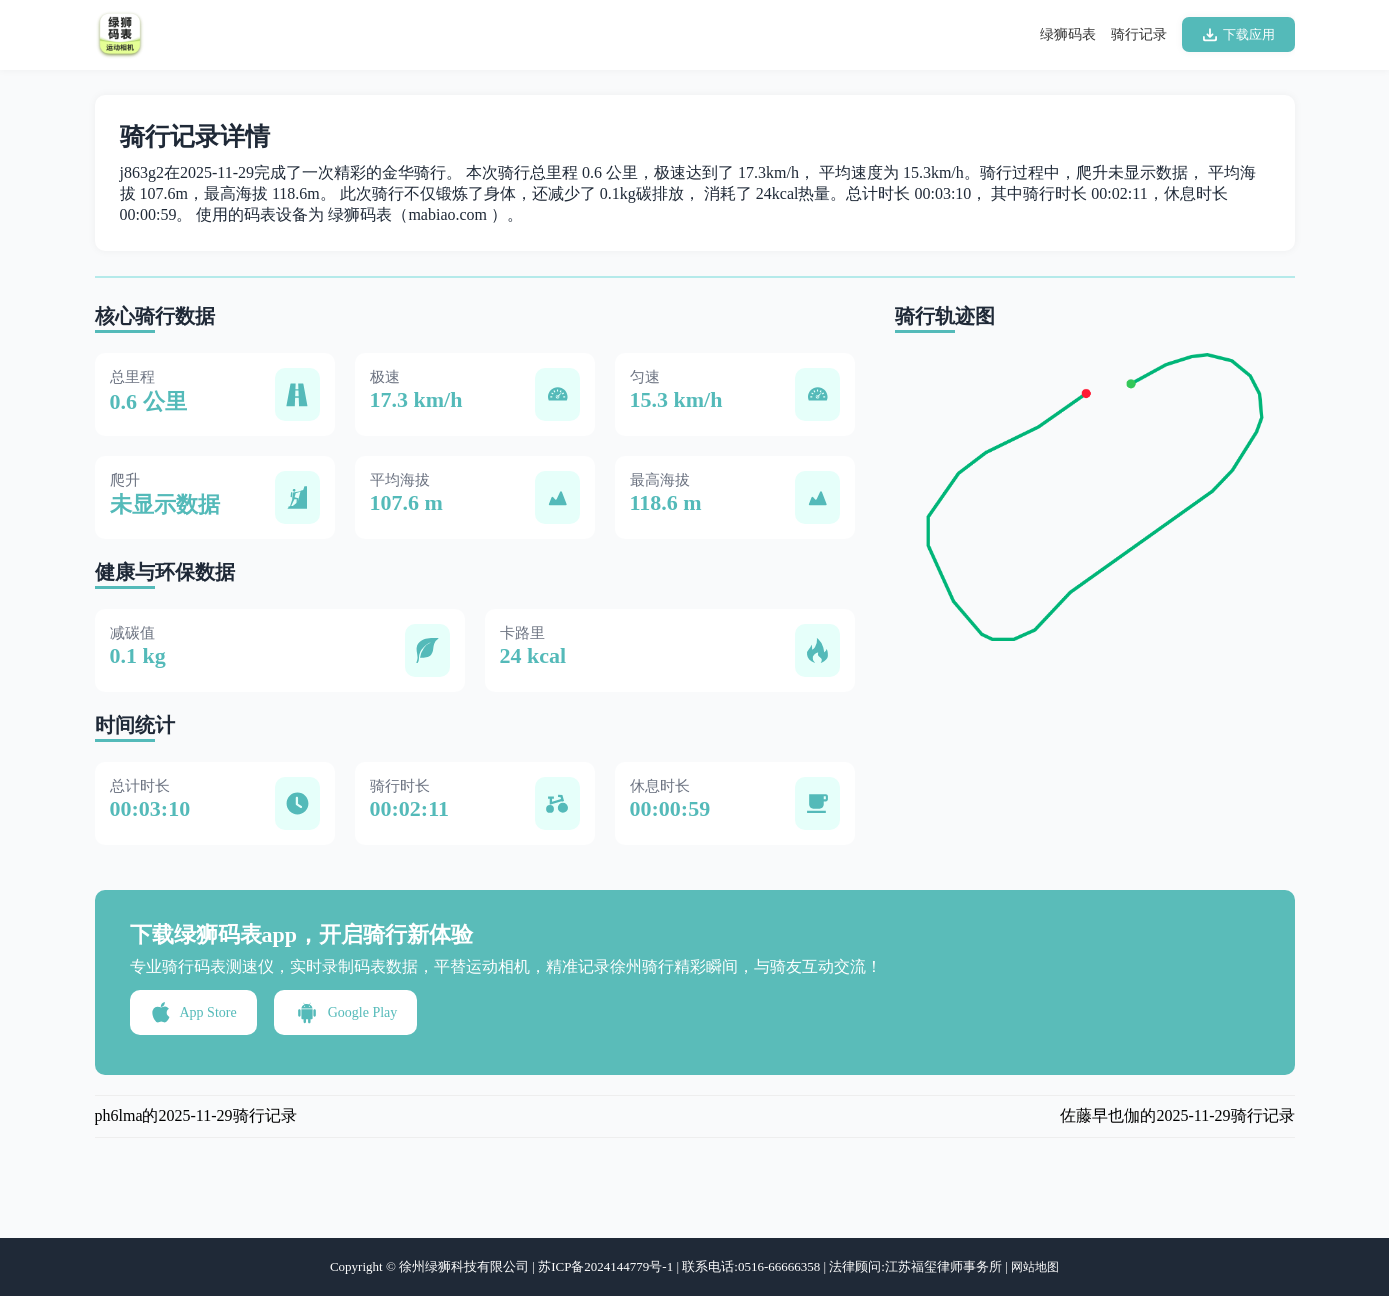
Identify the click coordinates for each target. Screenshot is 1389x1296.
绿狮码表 (1068, 34)
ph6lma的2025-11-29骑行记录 (196, 1115)
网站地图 (1035, 1267)
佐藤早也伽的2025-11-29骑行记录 (1177, 1115)
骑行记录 (1139, 34)
